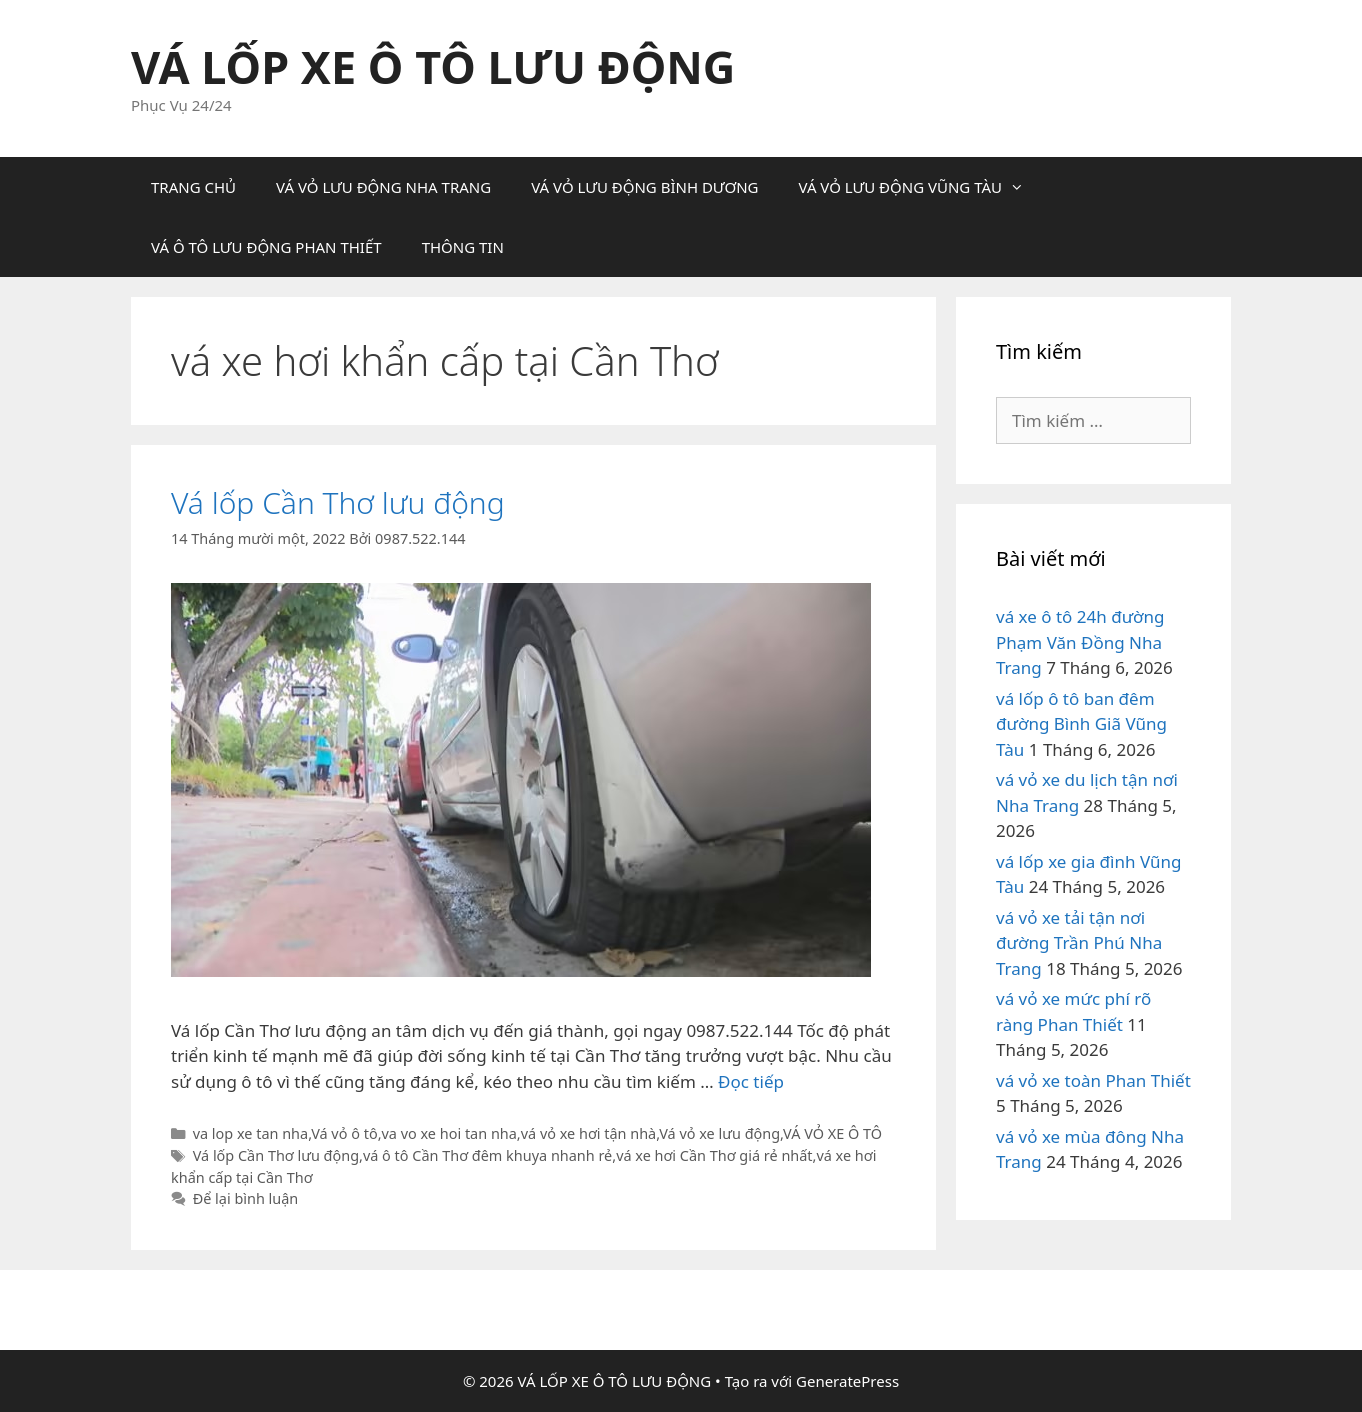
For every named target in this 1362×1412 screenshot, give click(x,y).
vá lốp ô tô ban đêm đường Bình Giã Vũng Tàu (1081, 724)
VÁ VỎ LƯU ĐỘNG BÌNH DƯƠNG (644, 187)
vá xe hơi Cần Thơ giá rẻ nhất (714, 1155)
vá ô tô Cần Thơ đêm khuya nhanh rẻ (487, 1155)
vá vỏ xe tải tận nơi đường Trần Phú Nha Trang (1079, 943)
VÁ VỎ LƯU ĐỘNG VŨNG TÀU (921, 187)
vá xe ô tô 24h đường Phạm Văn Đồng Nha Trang (1080, 642)
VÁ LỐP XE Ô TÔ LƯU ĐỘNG (433, 66)
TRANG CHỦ (193, 187)
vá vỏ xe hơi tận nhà (588, 1133)
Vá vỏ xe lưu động (719, 1133)
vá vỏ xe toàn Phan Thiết (1093, 1080)
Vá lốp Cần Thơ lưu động (338, 502)
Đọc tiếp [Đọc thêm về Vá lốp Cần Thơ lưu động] (751, 1081)
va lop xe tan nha (250, 1133)
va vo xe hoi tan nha (449, 1133)
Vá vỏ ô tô (344, 1133)
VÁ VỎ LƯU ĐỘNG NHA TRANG (383, 187)
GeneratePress (847, 1381)
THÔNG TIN (463, 247)
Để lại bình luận (246, 1198)
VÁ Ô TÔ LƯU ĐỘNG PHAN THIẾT (266, 247)
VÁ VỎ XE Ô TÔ (832, 1133)
